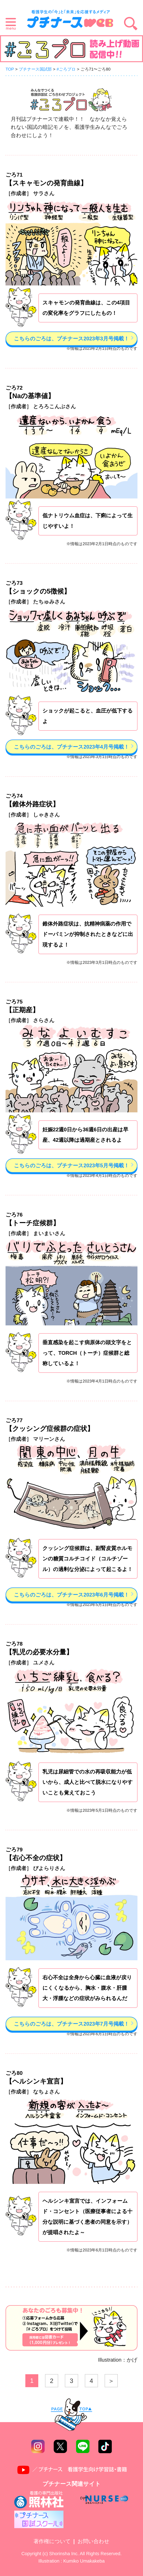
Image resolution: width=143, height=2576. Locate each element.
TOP (10, 69)
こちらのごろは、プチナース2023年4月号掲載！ (71, 747)
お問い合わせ (93, 2541)
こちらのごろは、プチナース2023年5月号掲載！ (71, 1165)
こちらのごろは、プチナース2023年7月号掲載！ (71, 2024)
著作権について (52, 2541)
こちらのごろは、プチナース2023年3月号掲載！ (71, 338)
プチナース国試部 (35, 69)
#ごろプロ (66, 69)
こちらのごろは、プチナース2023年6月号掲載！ (71, 1595)
